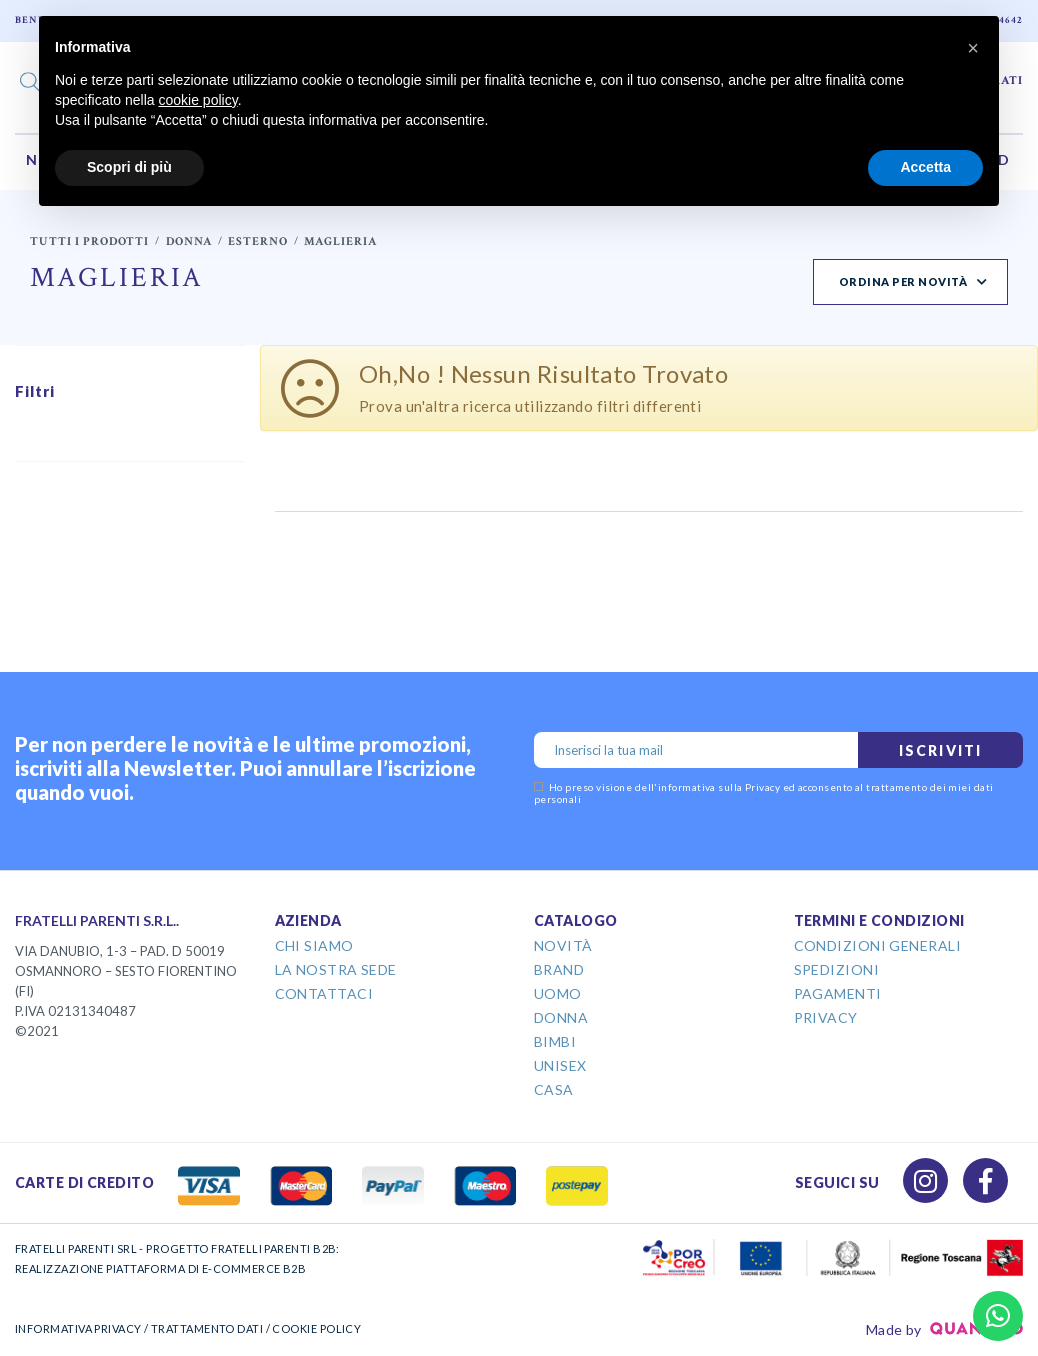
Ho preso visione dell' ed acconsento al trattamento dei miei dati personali (764, 793)
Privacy (826, 1017)
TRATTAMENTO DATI (207, 1328)
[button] (973, 48)
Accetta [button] (925, 167)
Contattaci (324, 993)
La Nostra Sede (336, 969)
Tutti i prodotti (89, 241)
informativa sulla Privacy (719, 787)
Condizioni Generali (878, 945)
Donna (189, 241)
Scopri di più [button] (129, 167)
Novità (563, 945)
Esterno (258, 241)
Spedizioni (837, 969)
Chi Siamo (314, 945)
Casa (554, 1089)
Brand (559, 969)
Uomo (558, 993)
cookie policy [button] (198, 100)
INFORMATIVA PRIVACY (78, 1328)
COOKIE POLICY (316, 1328)
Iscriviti (940, 750)
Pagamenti (838, 993)
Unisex (560, 1065)
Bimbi (555, 1041)
